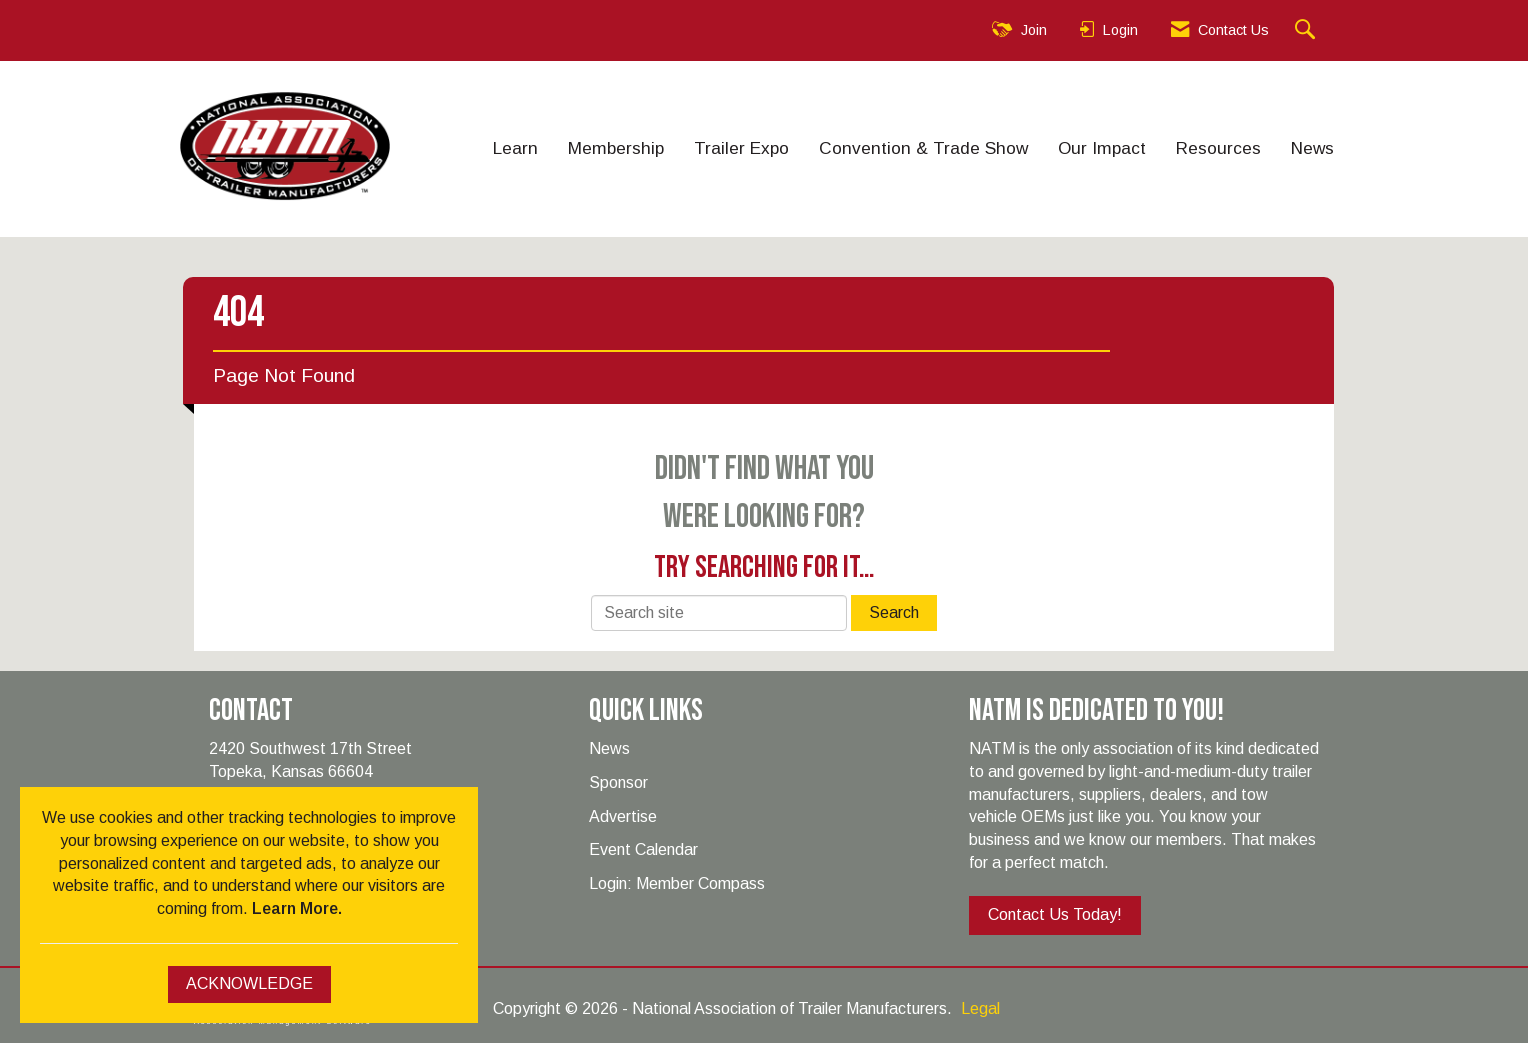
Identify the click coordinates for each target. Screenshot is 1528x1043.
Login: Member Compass (677, 883)
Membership (616, 148)
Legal (980, 1008)
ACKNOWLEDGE (249, 983)
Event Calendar (643, 849)
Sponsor (618, 782)
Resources (1218, 148)
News (1312, 148)
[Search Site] (1307, 30)
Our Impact (1102, 148)
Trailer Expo (741, 148)
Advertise (623, 816)
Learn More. (297, 908)
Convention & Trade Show (923, 148)
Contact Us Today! (1055, 914)
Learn (515, 148)
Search (894, 612)
